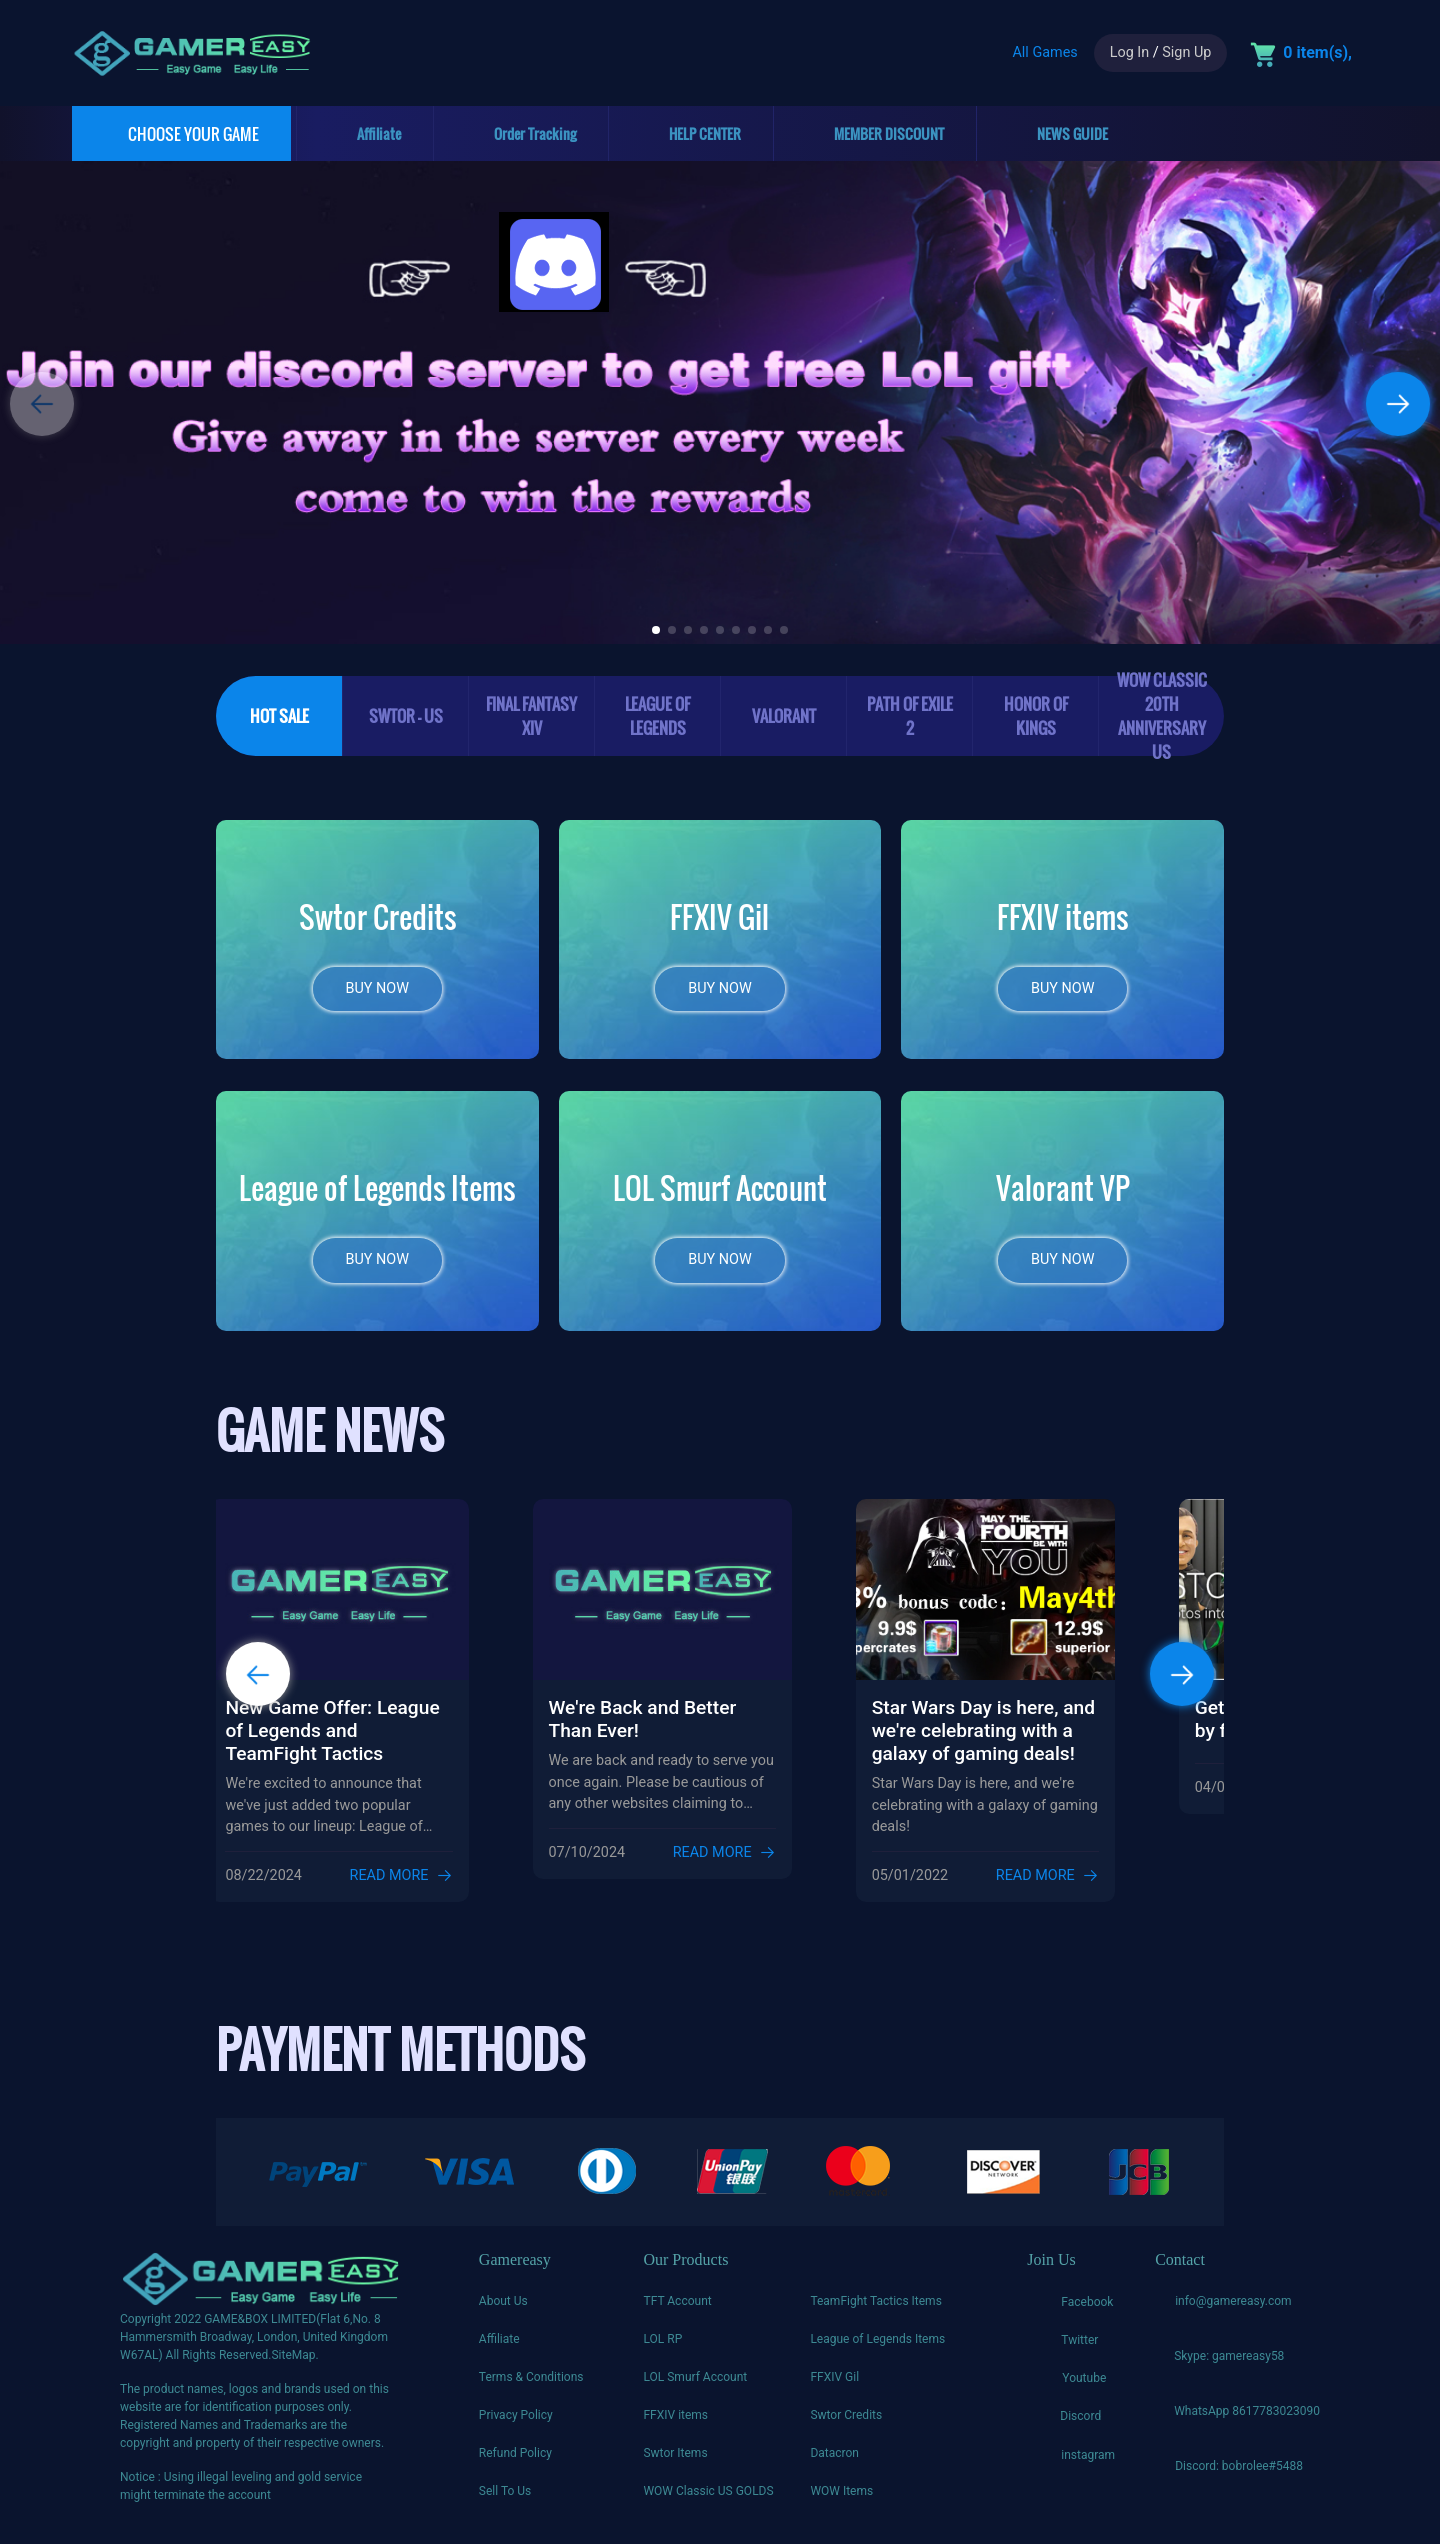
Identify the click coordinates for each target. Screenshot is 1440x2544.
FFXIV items (675, 2424)
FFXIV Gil (834, 2386)
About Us (503, 2310)
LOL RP (662, 2348)
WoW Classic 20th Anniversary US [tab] (1162, 716)
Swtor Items (675, 2462)
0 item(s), (1317, 52)
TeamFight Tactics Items (875, 2310)
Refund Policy (515, 2462)
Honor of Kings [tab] (1036, 716)
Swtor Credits (846, 2424)
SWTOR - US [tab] (406, 716)
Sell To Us (505, 2500)
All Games (1044, 52)
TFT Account (677, 2310)
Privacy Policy (516, 2424)
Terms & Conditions (531, 2386)
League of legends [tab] (657, 716)
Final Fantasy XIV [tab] (531, 716)
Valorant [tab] (784, 716)
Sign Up (1186, 52)
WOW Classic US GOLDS (708, 2500)
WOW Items (841, 2500)
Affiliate (499, 2348)
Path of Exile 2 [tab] (910, 716)
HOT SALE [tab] (279, 716)
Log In (1129, 52)
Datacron (834, 2462)
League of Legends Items (877, 2348)
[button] (1398, 404)
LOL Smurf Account (695, 2386)
